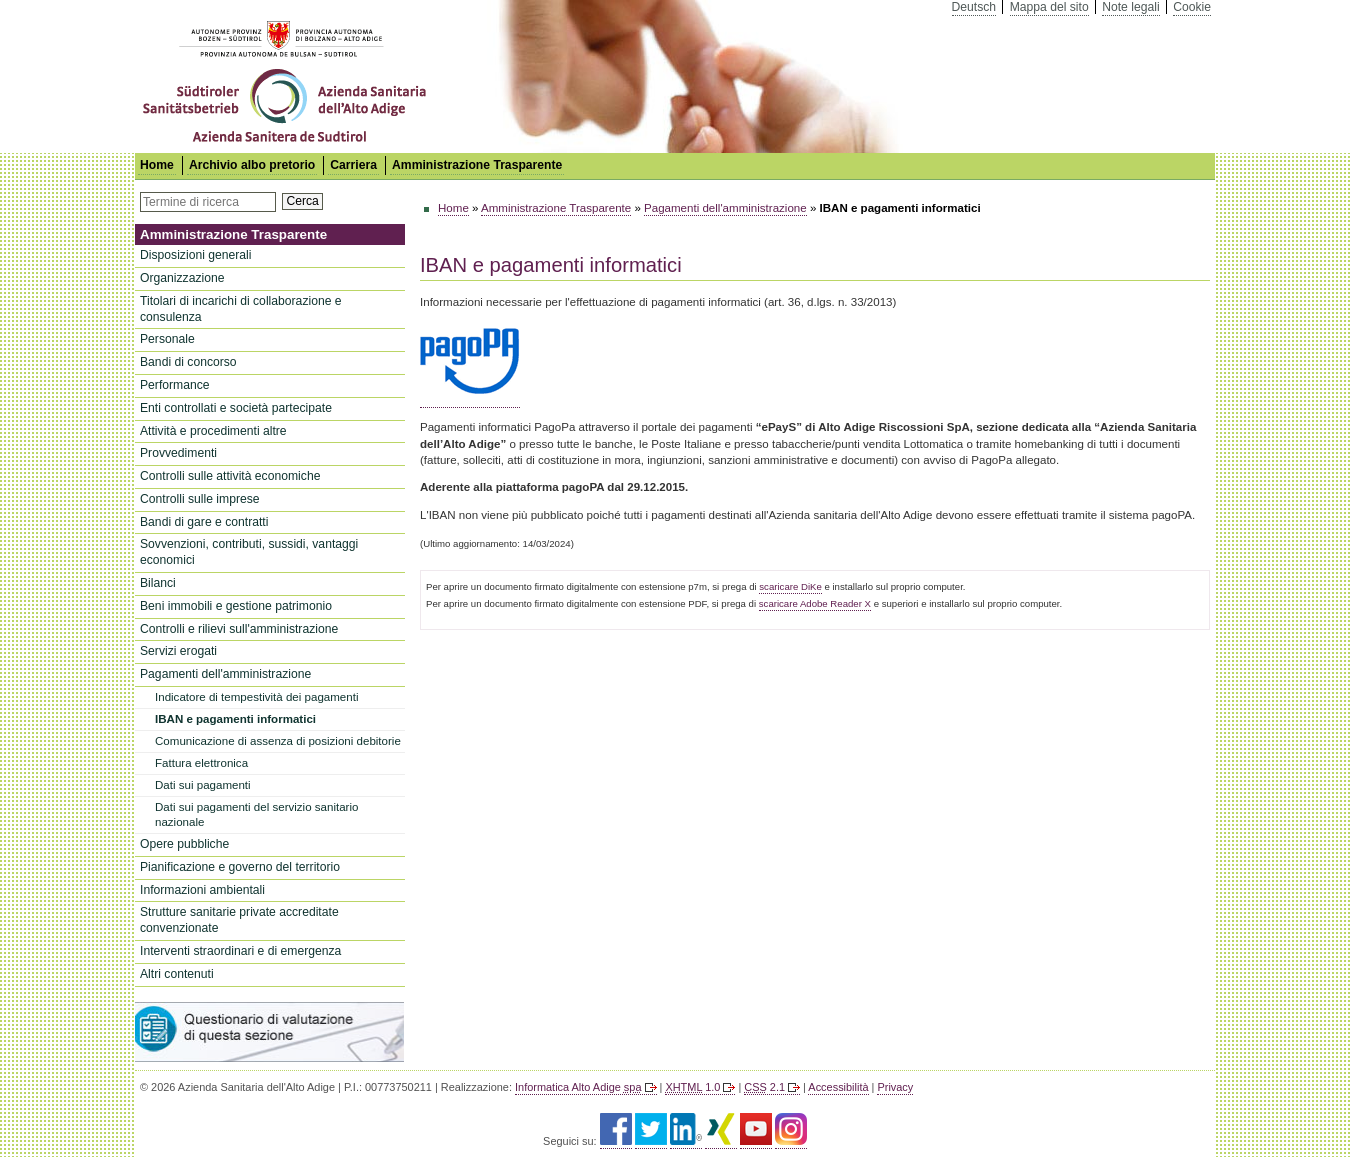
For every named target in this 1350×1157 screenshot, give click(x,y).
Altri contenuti (177, 974)
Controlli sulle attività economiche (230, 476)
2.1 (764, 1087)
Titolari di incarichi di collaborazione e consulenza (241, 309)
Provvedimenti (178, 453)
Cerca (302, 201)
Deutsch (974, 7)
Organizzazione (182, 278)
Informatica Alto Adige (578, 1087)
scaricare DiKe (790, 586)
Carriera (353, 165)
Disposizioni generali (196, 255)
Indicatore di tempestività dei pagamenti (256, 697)
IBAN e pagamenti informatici (235, 719)
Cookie (1192, 7)
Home (453, 208)
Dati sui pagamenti (203, 785)
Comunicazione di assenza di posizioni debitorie (278, 741)
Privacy (895, 1087)
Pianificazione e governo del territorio (240, 867)
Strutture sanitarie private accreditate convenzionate (239, 920)
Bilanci (158, 583)
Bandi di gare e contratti (204, 522)
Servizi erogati (178, 651)
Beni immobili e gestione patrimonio (236, 606)
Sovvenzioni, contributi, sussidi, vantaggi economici (249, 552)
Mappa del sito (1049, 7)
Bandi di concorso (188, 362)
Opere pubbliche (184, 844)
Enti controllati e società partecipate (236, 408)
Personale (167, 339)
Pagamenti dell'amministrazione (225, 674)
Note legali (1130, 7)
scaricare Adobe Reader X (815, 603)
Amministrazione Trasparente (477, 165)
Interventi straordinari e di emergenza (240, 951)
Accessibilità (838, 1087)
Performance (175, 385)
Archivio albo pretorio (252, 165)
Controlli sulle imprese (200, 499)
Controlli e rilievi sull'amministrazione (239, 629)
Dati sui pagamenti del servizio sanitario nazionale (256, 814)
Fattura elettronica (201, 763)
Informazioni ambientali (202, 890)
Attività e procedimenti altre (213, 431)
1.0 (692, 1087)
